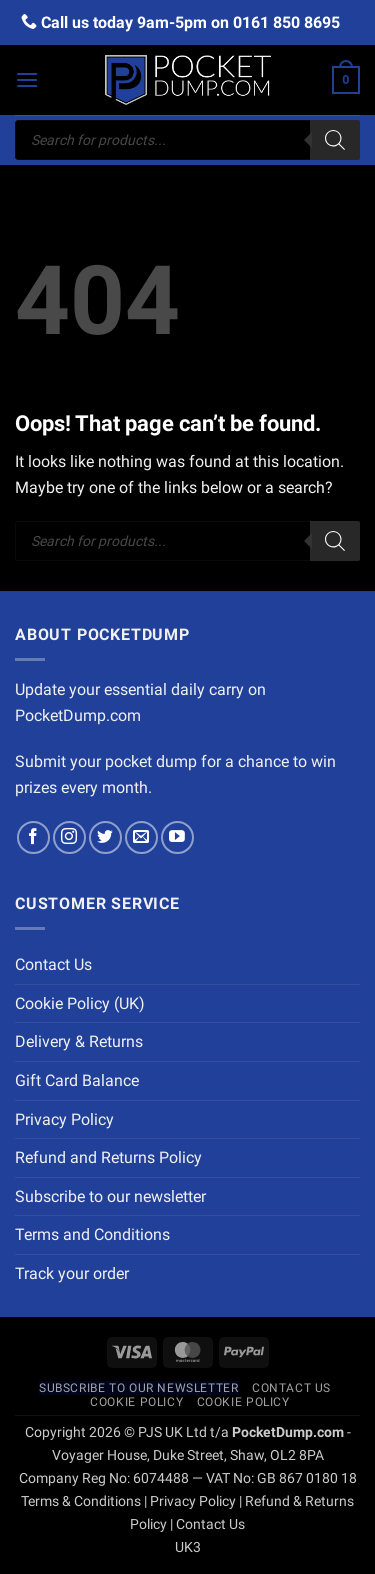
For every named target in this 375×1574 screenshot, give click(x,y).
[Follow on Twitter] (105, 837)
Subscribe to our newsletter (110, 1196)
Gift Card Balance (77, 1080)
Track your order (72, 1273)
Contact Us (53, 964)
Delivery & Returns (79, 1041)
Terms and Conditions (92, 1234)
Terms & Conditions (81, 1501)
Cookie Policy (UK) (80, 1003)
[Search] (335, 140)
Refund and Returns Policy (108, 1157)
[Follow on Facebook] (33, 837)
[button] (27, 79)
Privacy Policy (64, 1119)
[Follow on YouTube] (177, 837)
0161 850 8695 (286, 22)
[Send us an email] (141, 837)
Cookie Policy (136, 1402)
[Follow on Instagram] (69, 837)
